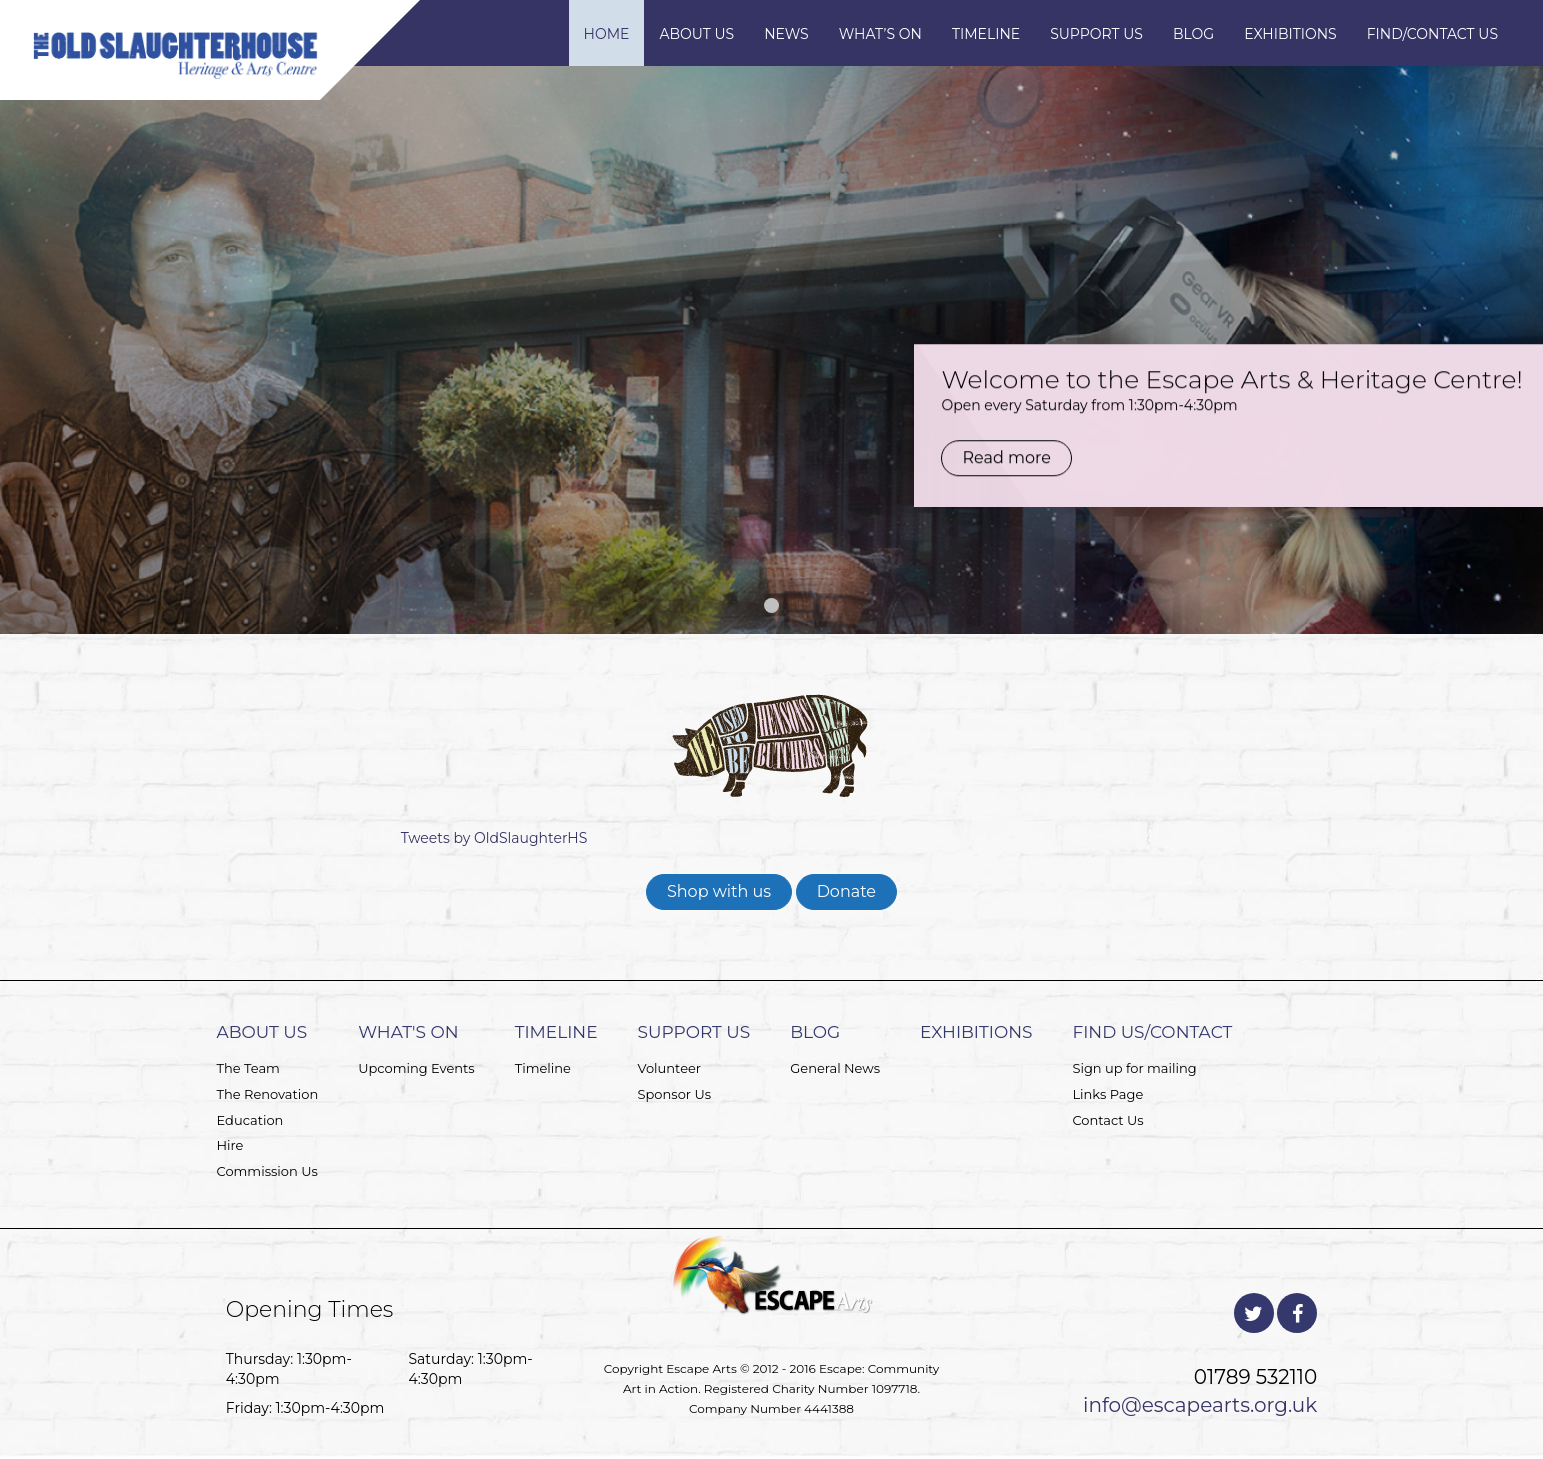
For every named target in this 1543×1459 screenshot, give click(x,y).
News (786, 34)
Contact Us (1107, 1120)
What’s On (880, 34)
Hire (230, 1145)
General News (835, 1068)
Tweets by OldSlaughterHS (494, 838)
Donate (846, 891)
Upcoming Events (416, 1068)
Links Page (1107, 1094)
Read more (997, 382)
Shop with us (719, 891)
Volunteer (669, 1068)
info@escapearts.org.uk (1200, 1405)
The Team (248, 1068)
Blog (1193, 34)
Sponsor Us (675, 1094)
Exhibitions (1290, 34)
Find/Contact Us (1432, 34)
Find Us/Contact (1152, 1032)
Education (250, 1120)
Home (607, 34)
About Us (696, 34)
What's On (408, 1032)
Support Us (1096, 34)
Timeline (986, 34)
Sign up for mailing (1134, 1068)
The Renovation (268, 1094)
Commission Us (267, 1171)
